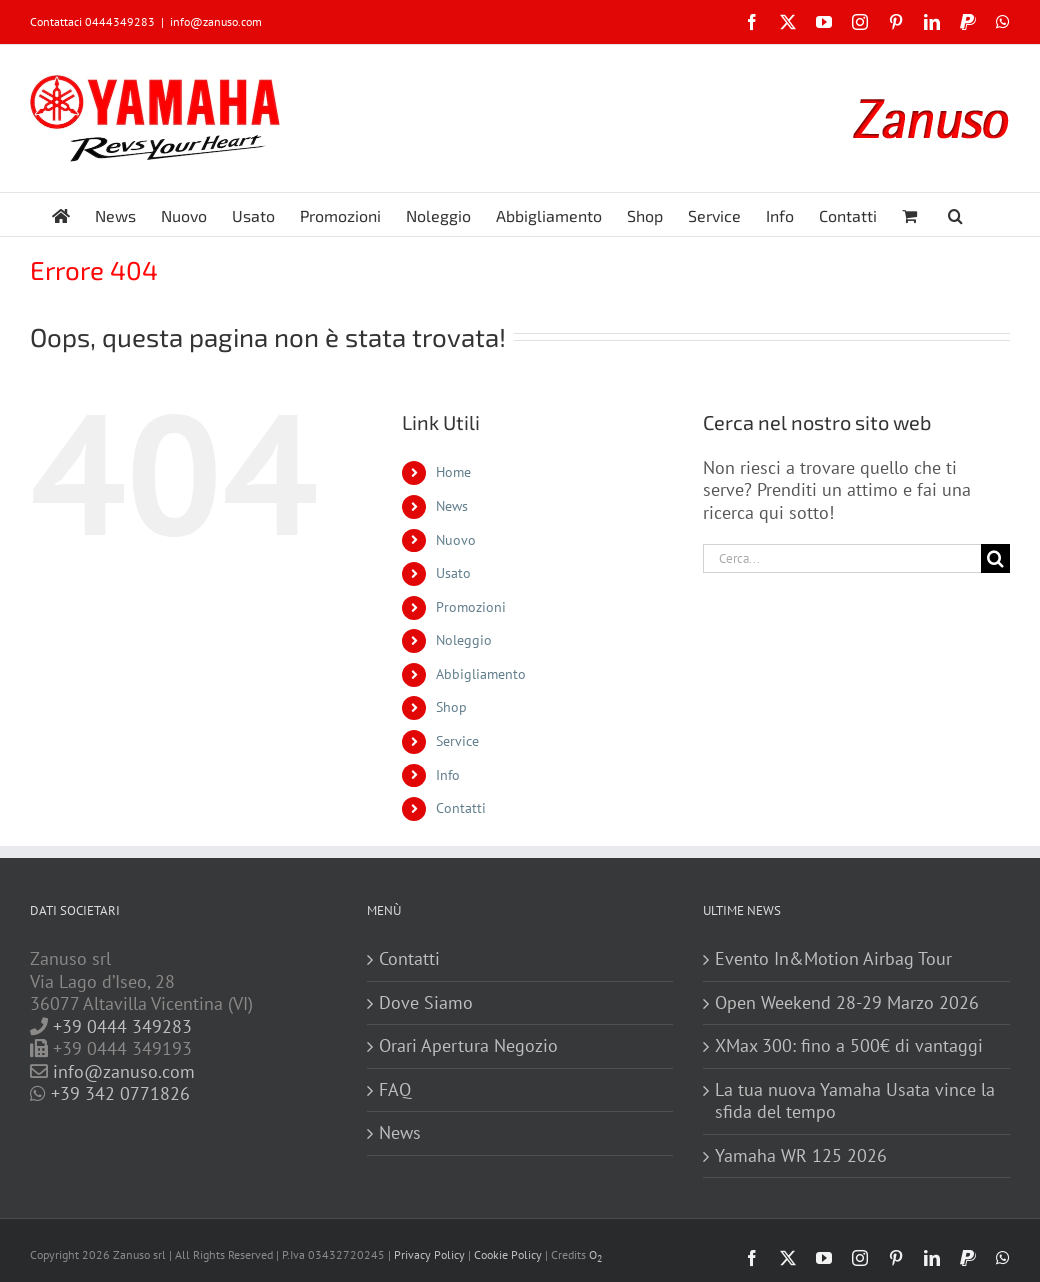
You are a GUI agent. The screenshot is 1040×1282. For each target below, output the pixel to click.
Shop (451, 707)
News (452, 506)
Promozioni (471, 607)
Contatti (461, 808)
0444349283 (120, 21)
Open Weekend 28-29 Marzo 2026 (847, 1003)
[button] (955, 214)
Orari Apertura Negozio (468, 1046)
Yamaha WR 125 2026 (801, 1156)
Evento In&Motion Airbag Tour (833, 959)
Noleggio (464, 640)
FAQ (395, 1090)
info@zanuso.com (216, 21)
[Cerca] (995, 558)
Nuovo (456, 540)
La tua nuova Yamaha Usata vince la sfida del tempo (855, 1101)
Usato (453, 573)
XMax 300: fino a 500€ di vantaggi (849, 1046)
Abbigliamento (481, 674)
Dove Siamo (426, 1003)
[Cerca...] (842, 558)
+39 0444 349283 (122, 1026)
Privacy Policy (429, 1254)
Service (457, 741)
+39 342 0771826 (120, 1093)
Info (448, 775)
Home (453, 472)
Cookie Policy (508, 1254)
